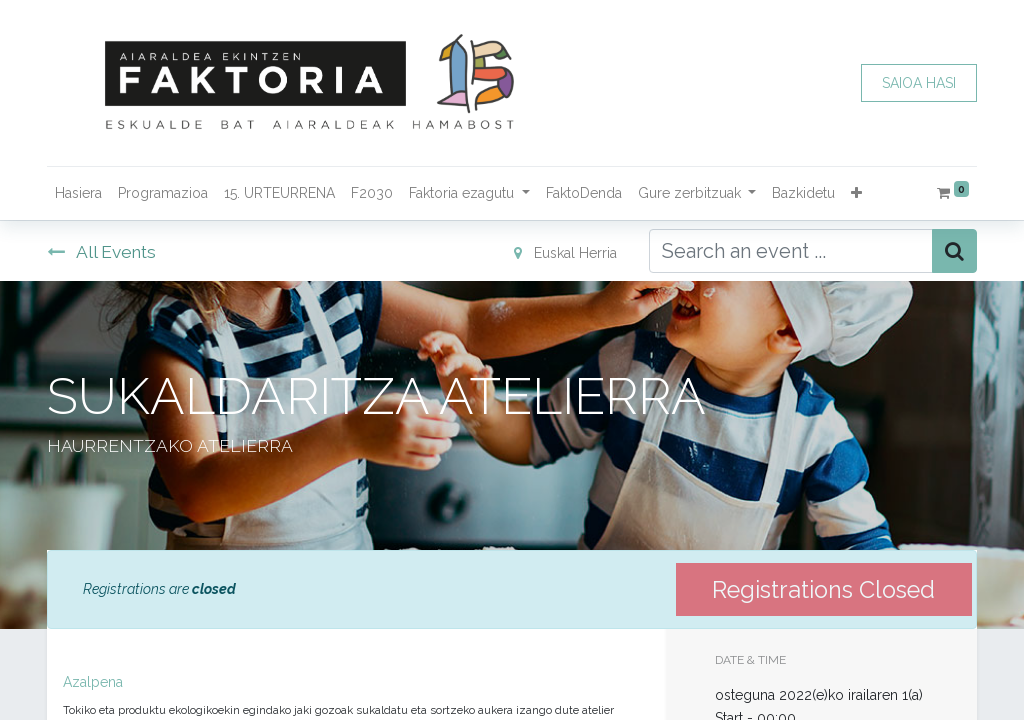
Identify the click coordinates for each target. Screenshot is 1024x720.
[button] (856, 193)
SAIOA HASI (919, 83)
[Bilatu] (954, 251)
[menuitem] (78, 193)
